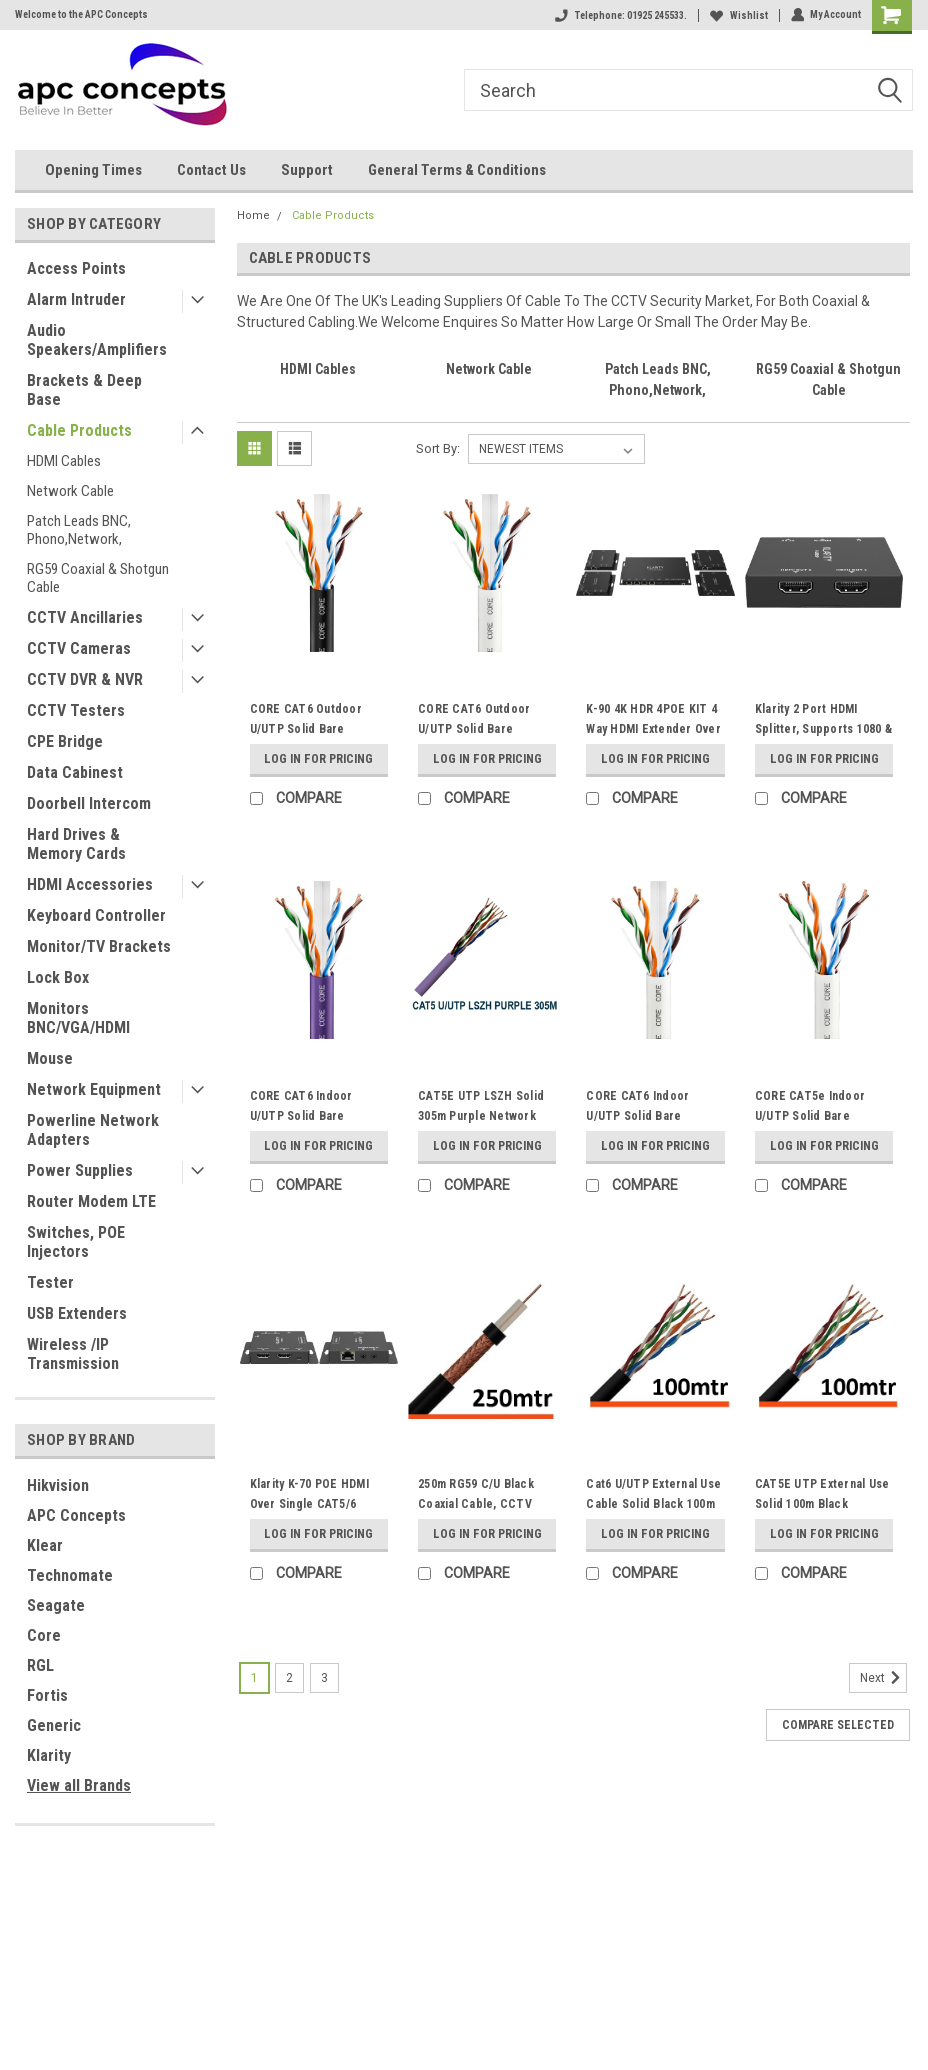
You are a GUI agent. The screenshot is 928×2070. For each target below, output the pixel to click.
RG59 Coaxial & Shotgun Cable (98, 578)
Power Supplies (80, 1170)
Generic (54, 1725)
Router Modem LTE (91, 1201)
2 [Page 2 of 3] (289, 1678)
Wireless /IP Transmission (73, 1354)
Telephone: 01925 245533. (620, 15)
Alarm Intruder (76, 299)
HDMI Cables (64, 461)
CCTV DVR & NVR (85, 679)
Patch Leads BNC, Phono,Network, (79, 530)
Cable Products (79, 430)
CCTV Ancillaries (85, 617)
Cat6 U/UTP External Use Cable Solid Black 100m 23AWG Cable (653, 1504)
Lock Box (58, 977)
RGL (40, 1665)
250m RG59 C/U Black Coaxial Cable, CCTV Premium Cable (476, 1504)
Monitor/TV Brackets (99, 946)
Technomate (70, 1575)
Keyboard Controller (96, 915)
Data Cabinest (75, 772)
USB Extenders (77, 1313)
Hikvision (58, 1485)
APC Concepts (76, 1515)
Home (253, 215)
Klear (45, 1545)
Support (307, 170)
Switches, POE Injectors (76, 1242)
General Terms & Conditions (457, 170)
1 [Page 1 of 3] (254, 1678)
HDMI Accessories (90, 884)
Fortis (47, 1695)
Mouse (50, 1058)
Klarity (49, 1755)
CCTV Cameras (79, 648)
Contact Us (211, 170)
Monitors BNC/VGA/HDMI (78, 1018)
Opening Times (93, 170)
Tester (50, 1282)
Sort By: (438, 448)
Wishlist (738, 15)
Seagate (56, 1605)
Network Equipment (94, 1089)
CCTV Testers (76, 710)
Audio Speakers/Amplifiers (97, 340)
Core (44, 1635)
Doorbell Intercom (89, 803)
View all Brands (79, 1785)
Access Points (76, 268)
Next (883, 1678)
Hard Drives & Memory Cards (76, 844)
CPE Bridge (65, 741)
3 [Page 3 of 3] (324, 1678)
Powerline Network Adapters (93, 1130)
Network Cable (70, 491)
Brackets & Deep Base (84, 390)
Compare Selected (838, 1725)
